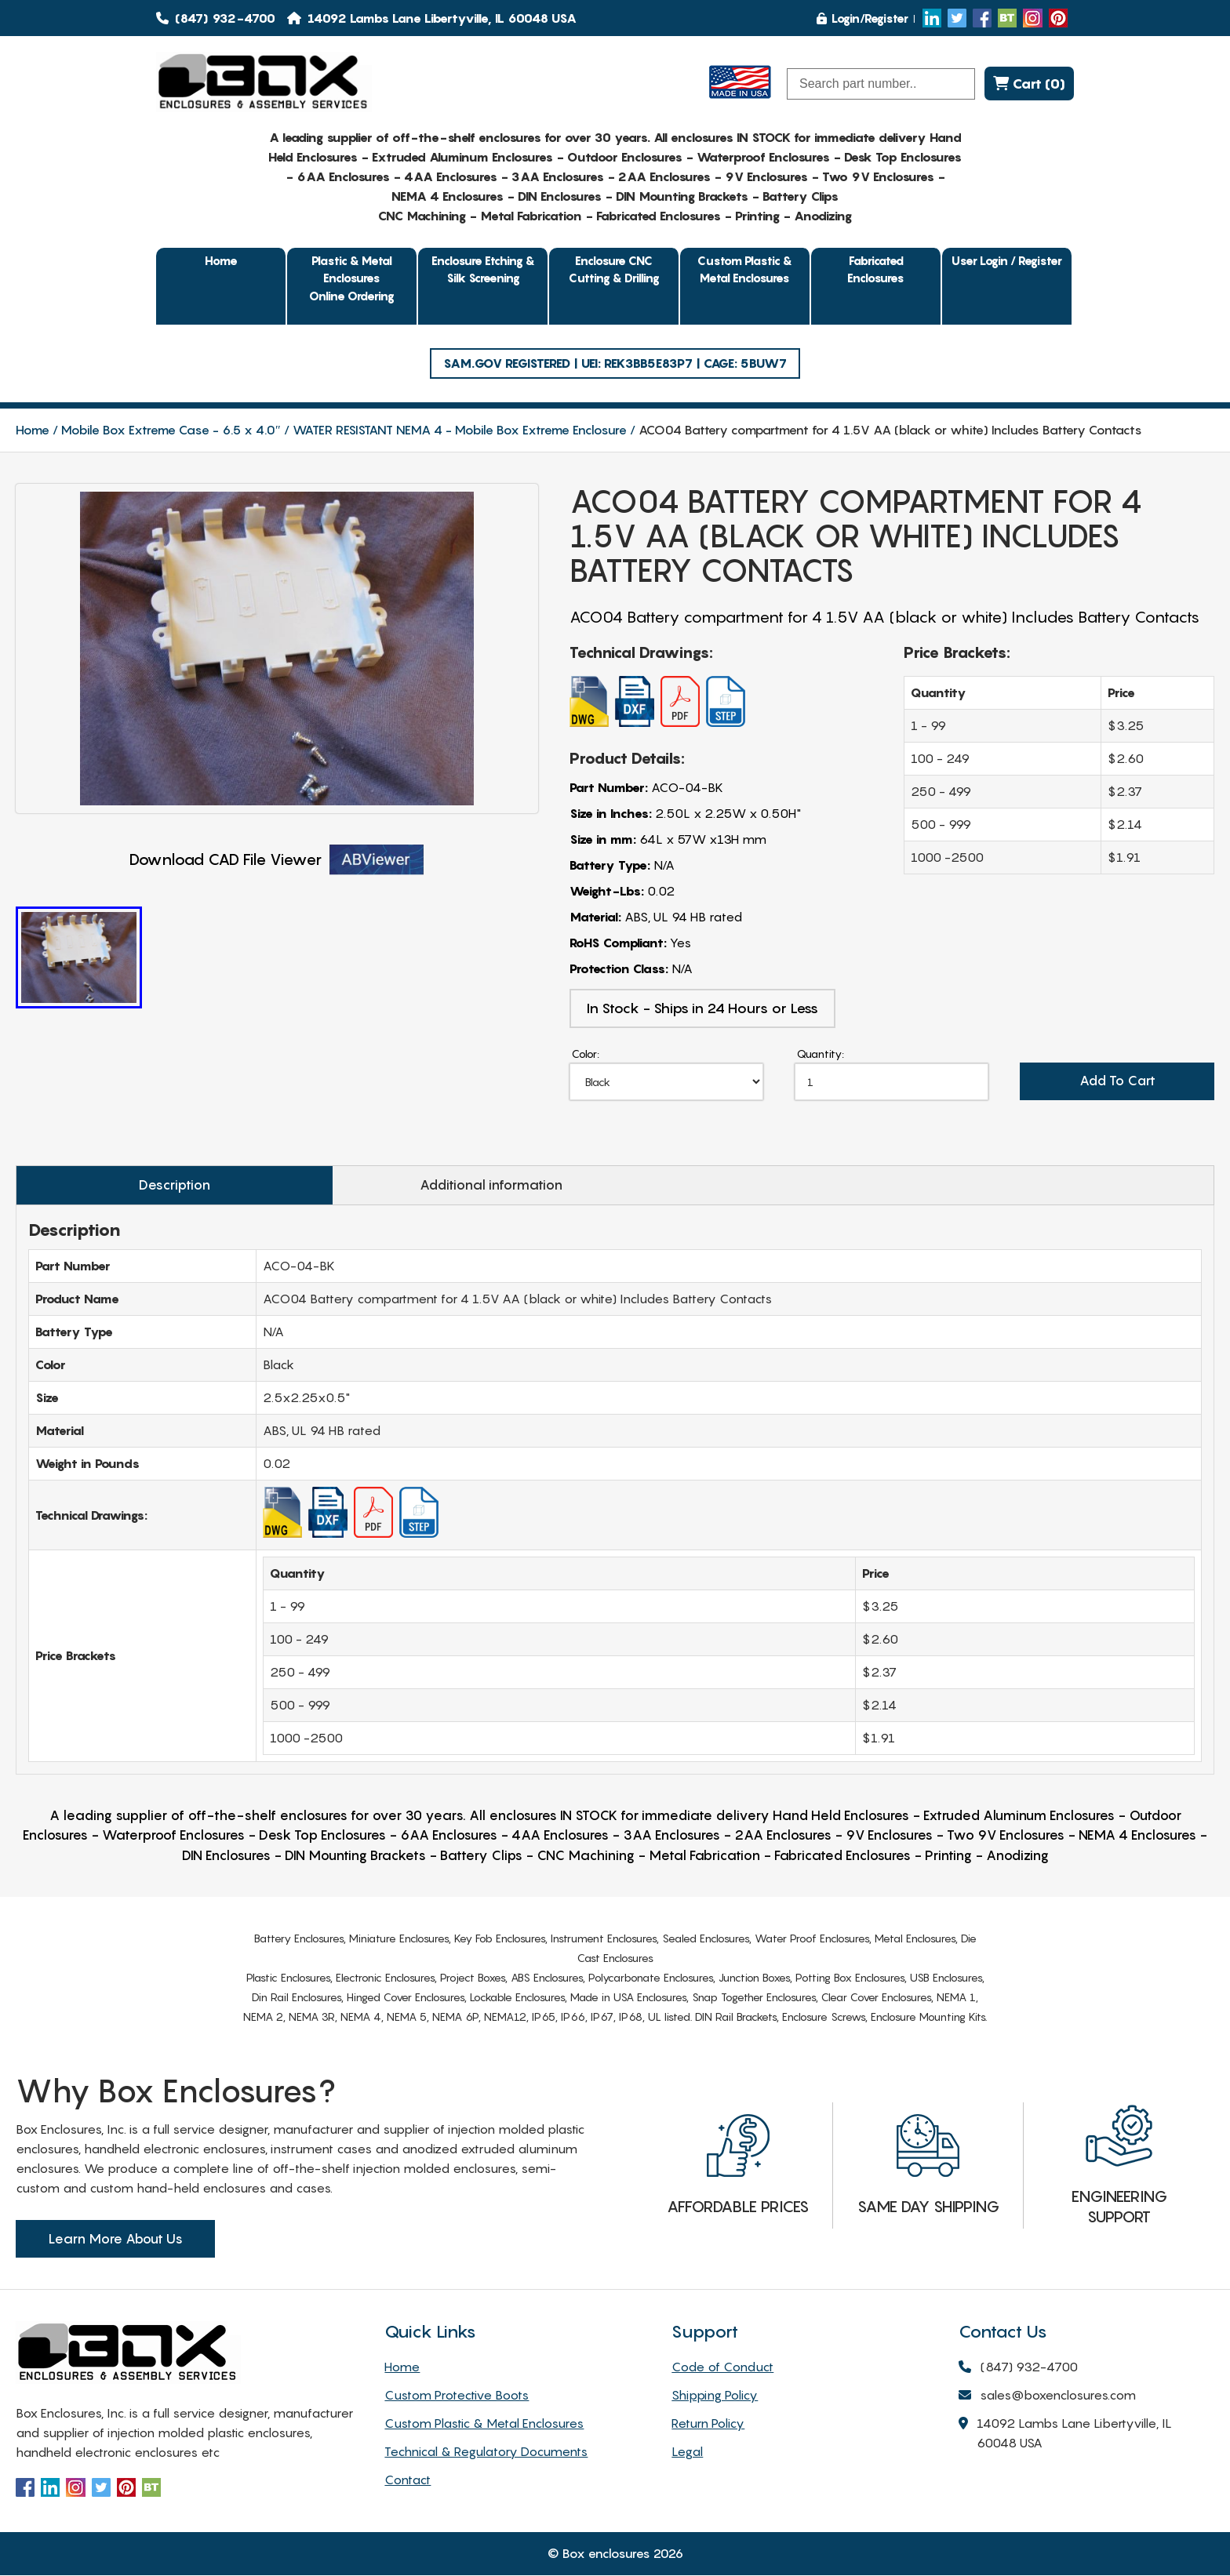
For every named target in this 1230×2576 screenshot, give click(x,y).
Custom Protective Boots (456, 2395)
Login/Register (862, 18)
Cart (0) (1029, 83)
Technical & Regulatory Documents (486, 2452)
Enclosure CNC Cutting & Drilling (614, 269)
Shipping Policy (714, 2395)
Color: (585, 1053)
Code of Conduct (722, 2367)
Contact (407, 2480)
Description (166, 1186)
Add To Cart (1117, 1082)
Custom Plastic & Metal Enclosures (744, 269)
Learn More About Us (115, 2239)
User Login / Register (1007, 260)
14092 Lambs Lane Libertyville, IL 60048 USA (1065, 2435)
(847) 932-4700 (215, 18)
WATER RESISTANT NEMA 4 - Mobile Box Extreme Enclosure (460, 430)
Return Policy (707, 2424)
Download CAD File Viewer (276, 860)
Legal (687, 2452)
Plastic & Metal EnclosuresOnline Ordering (352, 278)
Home (221, 260)
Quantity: (820, 1053)
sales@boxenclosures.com (1047, 2397)
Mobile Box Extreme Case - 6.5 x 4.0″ (171, 430)
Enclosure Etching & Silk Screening (483, 269)
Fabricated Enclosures (875, 269)
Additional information (465, 1186)
